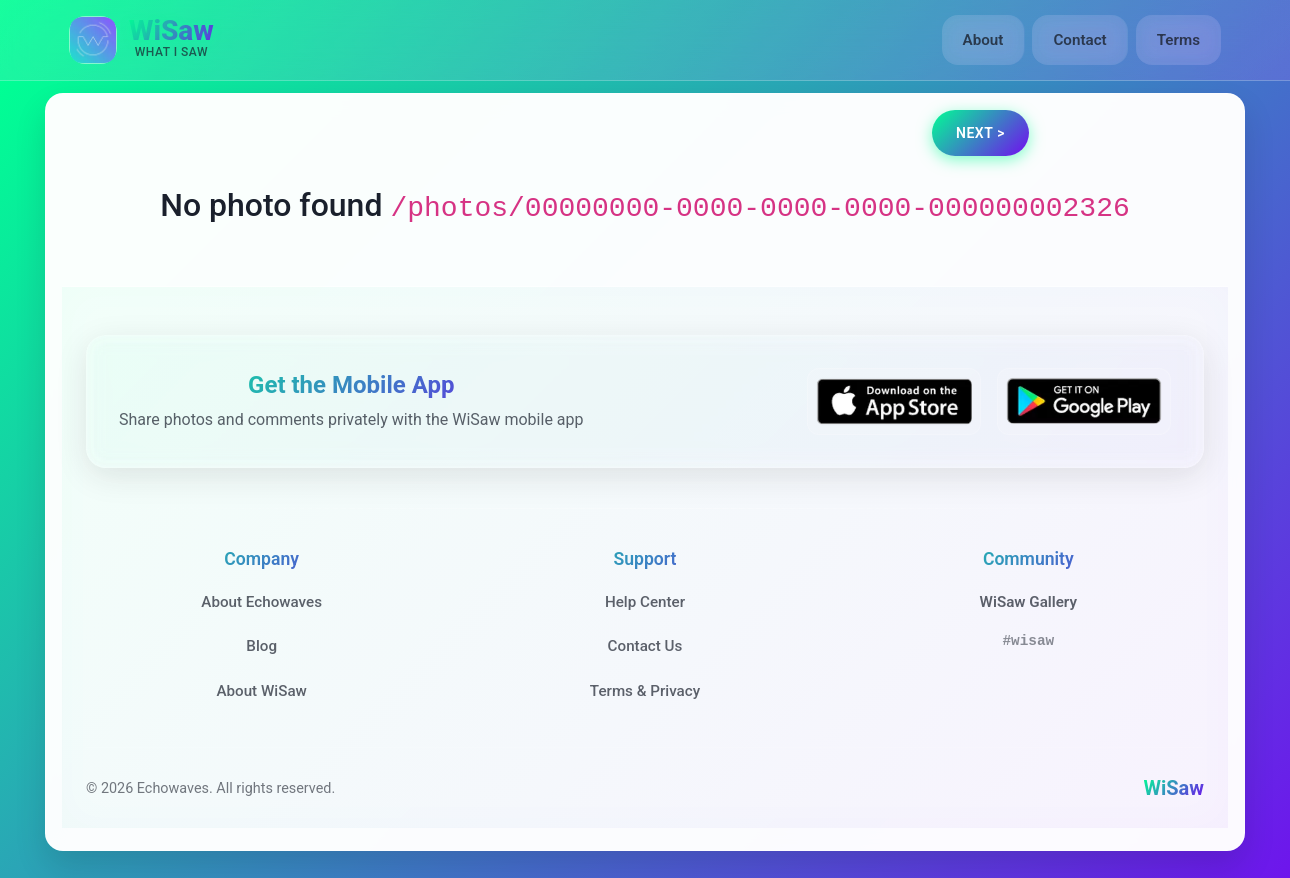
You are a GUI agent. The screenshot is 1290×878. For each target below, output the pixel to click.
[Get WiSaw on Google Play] (1084, 401)
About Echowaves (261, 602)
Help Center (645, 602)
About (983, 40)
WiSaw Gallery (1028, 602)
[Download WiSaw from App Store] (894, 401)
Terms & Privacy (645, 691)
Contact (1079, 40)
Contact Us (645, 646)
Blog (261, 646)
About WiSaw (261, 691)
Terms (1178, 40)
